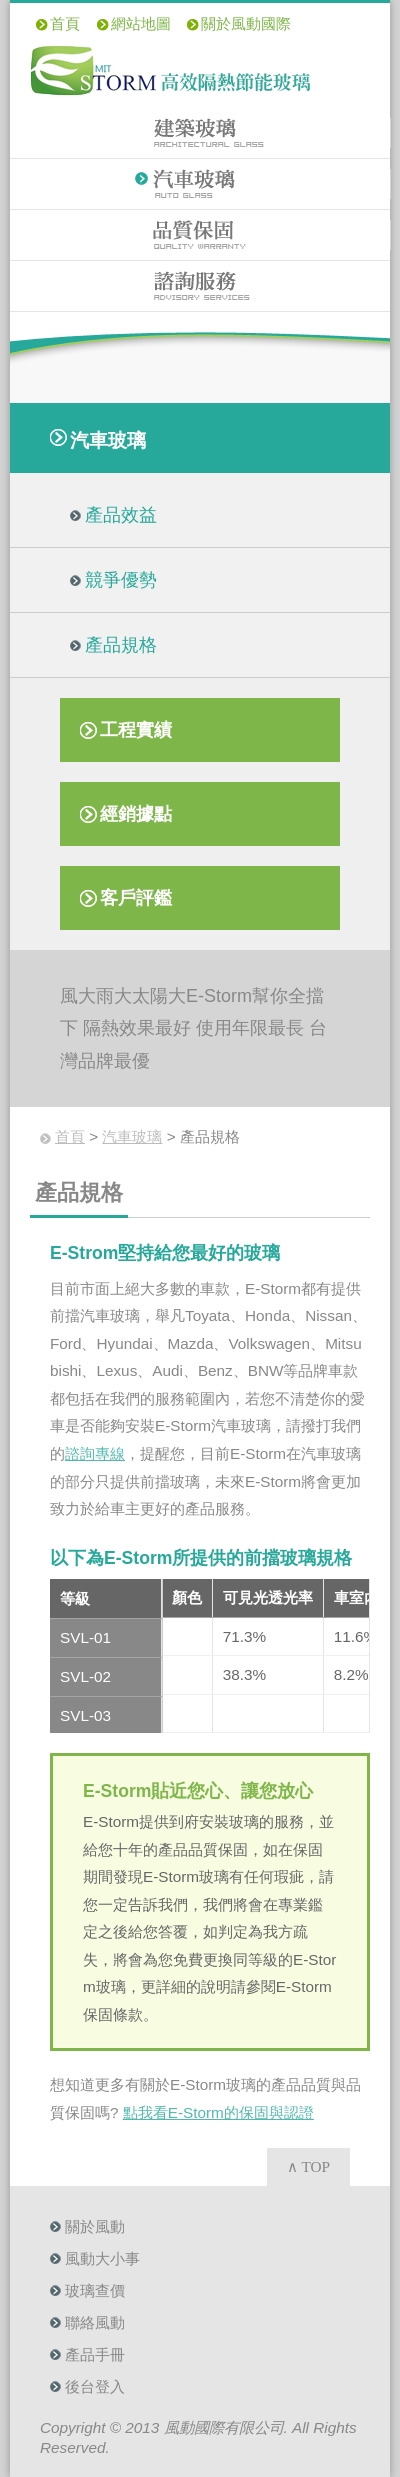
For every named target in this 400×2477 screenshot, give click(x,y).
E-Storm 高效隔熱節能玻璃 (170, 70)
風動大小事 (102, 2258)
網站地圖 (141, 23)
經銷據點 (136, 814)
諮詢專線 (95, 1453)
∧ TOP (308, 2166)
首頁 (65, 23)
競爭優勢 (121, 580)
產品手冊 (95, 2354)
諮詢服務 (200, 286)
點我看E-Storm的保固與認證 (218, 2112)
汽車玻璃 (200, 184)
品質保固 (200, 235)
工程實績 (136, 730)
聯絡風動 (95, 2322)
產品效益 (121, 515)
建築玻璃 (200, 133)
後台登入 (95, 2386)
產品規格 (121, 645)
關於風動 (95, 2226)
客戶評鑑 (136, 898)
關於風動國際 (246, 23)
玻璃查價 (95, 2290)
